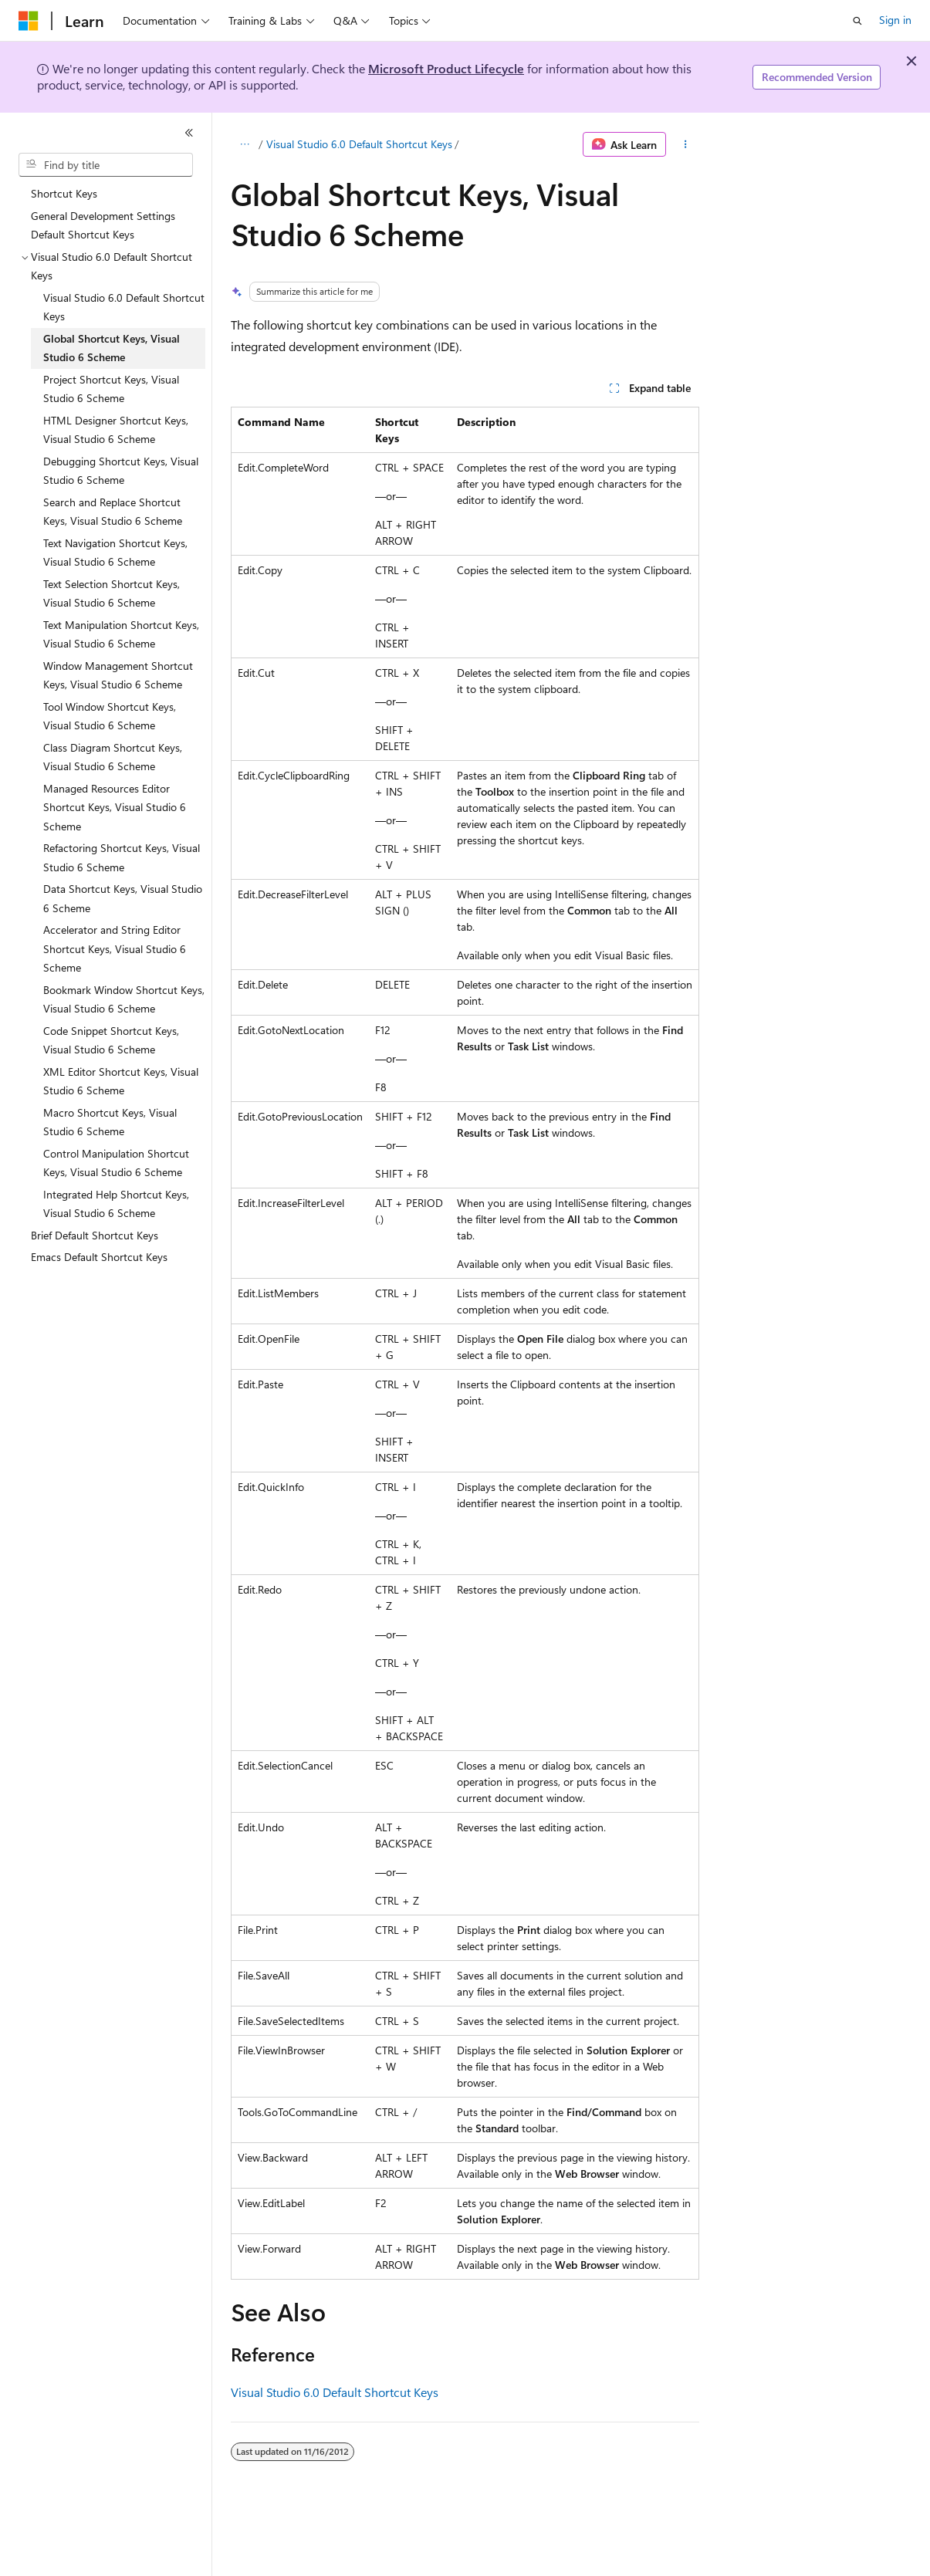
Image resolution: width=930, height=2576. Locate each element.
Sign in (895, 19)
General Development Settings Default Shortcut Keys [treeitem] (103, 225)
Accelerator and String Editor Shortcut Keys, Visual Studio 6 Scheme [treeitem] (114, 948)
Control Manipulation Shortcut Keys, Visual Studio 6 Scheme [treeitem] (116, 1163)
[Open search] (857, 21)
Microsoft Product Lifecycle (446, 68)
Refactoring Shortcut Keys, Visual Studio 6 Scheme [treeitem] (121, 857)
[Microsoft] (29, 21)
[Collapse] (189, 133)
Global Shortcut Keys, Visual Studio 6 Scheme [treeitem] (111, 348)
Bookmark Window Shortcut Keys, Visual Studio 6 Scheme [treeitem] (124, 999)
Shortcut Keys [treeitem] (64, 193)
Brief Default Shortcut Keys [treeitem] (94, 1235)
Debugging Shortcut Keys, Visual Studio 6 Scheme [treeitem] (120, 471)
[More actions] (685, 144)
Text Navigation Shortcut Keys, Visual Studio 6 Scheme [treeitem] (115, 553)
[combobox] (106, 165)
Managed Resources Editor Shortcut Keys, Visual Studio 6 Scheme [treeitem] (114, 807)
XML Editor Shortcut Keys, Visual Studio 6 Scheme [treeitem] (120, 1081)
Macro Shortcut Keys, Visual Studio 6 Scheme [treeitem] (110, 1122)
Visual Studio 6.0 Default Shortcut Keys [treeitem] (124, 307)
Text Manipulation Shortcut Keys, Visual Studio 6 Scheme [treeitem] (121, 634)
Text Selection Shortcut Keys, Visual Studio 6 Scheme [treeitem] (111, 593)
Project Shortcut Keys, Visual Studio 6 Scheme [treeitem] (111, 389)
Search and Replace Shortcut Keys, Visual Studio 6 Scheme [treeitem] (112, 512)
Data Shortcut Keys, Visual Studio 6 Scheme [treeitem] (122, 898)
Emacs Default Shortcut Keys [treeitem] (99, 1256)
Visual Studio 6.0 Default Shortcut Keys (359, 144)
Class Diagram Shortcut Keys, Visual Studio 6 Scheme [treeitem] (112, 757)
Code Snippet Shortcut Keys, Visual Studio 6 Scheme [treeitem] (111, 1040)
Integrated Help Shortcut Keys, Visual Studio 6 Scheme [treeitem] (116, 1204)
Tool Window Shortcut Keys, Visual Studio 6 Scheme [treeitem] (109, 716)
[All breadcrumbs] (244, 144)
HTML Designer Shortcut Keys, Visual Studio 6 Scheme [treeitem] (115, 430)
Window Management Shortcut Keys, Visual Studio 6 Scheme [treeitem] (118, 675)
